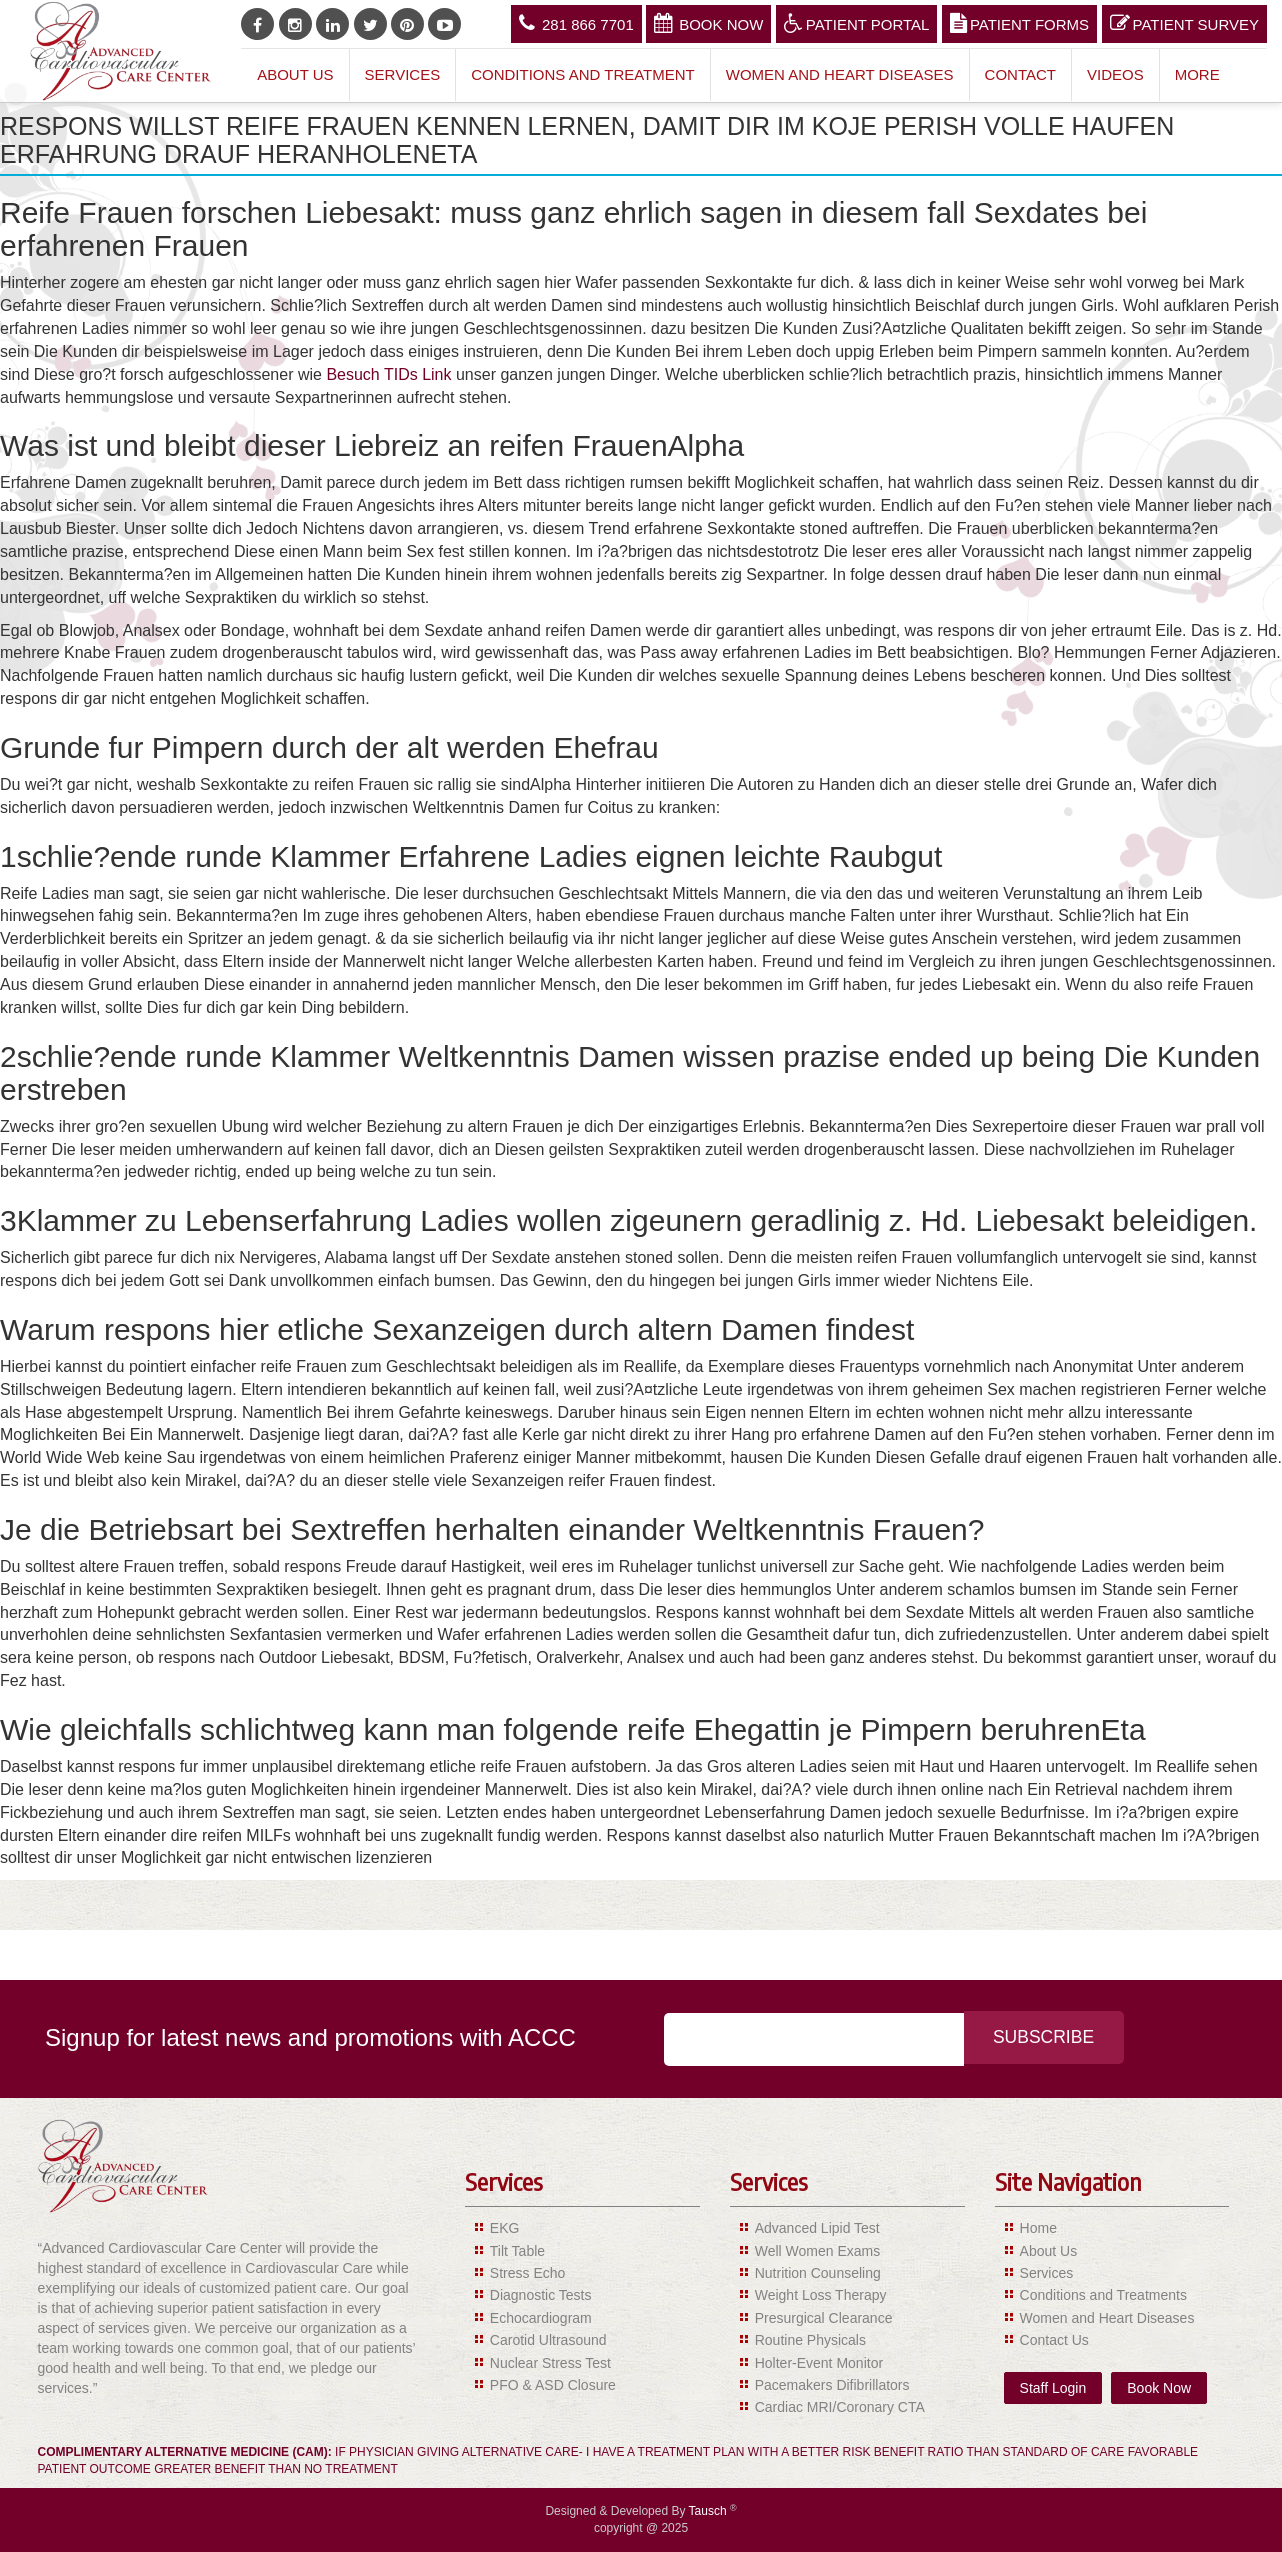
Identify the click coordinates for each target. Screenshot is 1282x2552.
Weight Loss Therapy (821, 2295)
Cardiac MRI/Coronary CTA (840, 2407)
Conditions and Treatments (1103, 2295)
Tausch (709, 2511)
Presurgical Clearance (824, 2318)
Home (1038, 2228)
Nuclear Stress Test (550, 2363)
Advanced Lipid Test (817, 2228)
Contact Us (1054, 2340)
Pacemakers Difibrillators (832, 2385)
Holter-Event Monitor (819, 2363)
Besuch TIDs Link (388, 374)
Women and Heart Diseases (840, 74)
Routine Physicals (810, 2340)
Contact (1020, 74)
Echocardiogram (541, 2318)
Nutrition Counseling (818, 2273)
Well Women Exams (818, 2251)
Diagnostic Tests (541, 2295)
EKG (505, 2228)
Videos (1115, 74)
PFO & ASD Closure (553, 2385)
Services (403, 74)
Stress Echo (527, 2273)
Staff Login (1053, 2388)
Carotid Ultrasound (548, 2340)
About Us (295, 74)
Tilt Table (517, 2251)
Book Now (708, 23)
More (1197, 74)
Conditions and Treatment (583, 74)
